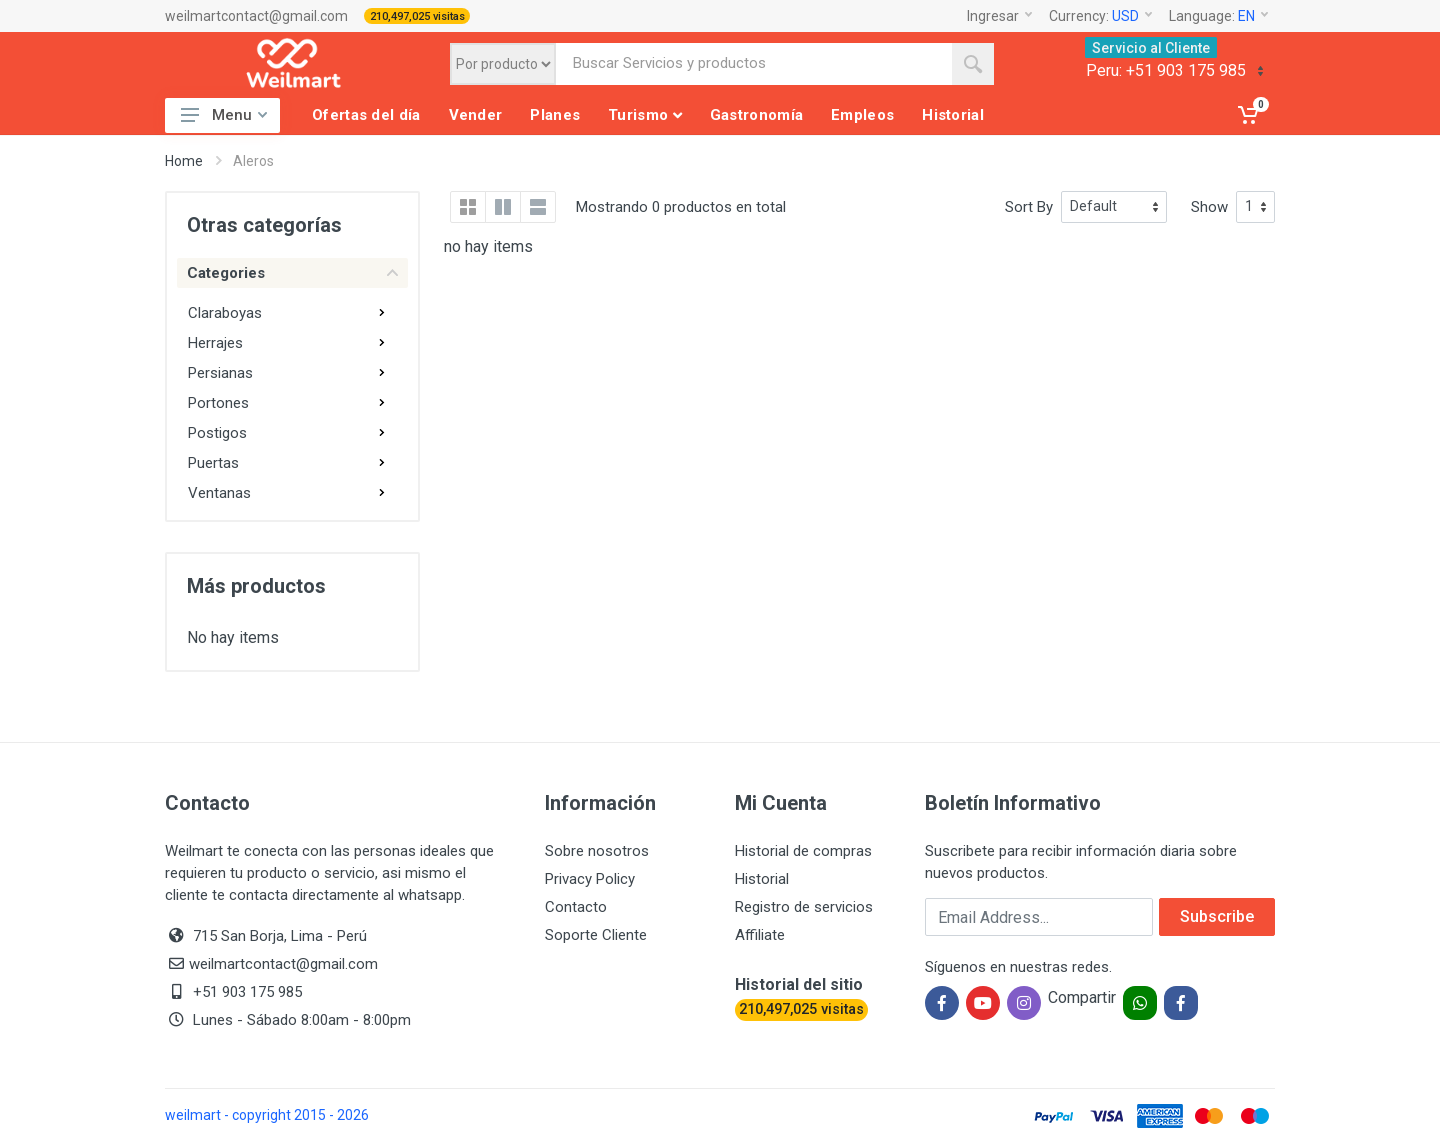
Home (184, 161)
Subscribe (1217, 916)
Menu (224, 115)
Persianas (220, 373)
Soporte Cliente (596, 935)
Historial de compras (803, 851)
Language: (1218, 16)
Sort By (1029, 207)
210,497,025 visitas (417, 16)
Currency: (1100, 16)
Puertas (213, 463)
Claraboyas (225, 313)
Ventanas (219, 493)
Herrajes (215, 343)
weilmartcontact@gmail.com (256, 16)
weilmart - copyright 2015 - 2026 (267, 1115)
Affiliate (760, 935)
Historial (762, 879)
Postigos (217, 433)
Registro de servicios (804, 907)
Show (1209, 207)
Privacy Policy (590, 879)
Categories (292, 273)
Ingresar (999, 16)
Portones (218, 403)
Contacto (576, 907)
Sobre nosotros (597, 851)
